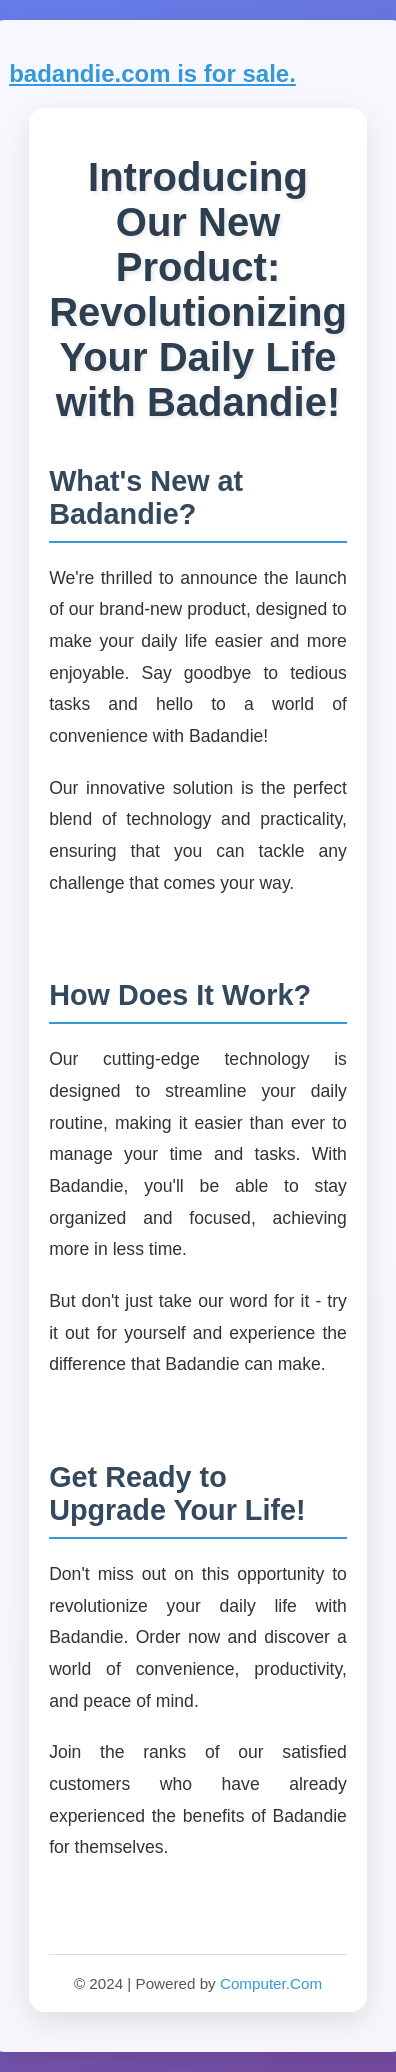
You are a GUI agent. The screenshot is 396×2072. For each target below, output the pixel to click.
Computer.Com (271, 1983)
